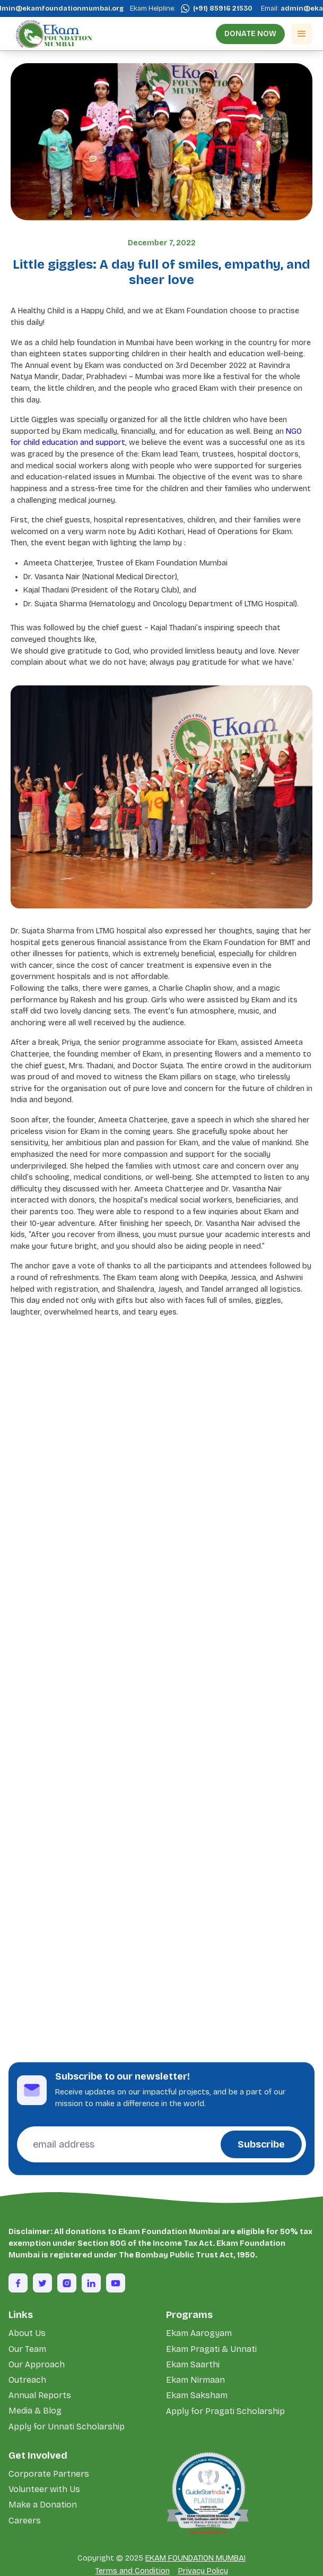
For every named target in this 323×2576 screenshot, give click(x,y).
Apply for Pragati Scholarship (225, 2411)
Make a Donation (42, 2505)
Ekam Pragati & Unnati (211, 2349)
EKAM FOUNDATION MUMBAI (195, 2558)
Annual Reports (39, 2395)
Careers (24, 2520)
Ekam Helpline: (156, 8)
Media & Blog (35, 2411)
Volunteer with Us (44, 2489)
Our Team (27, 2349)
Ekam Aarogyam (199, 2333)
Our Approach (36, 2364)
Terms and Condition (132, 2570)
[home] (51, 33)
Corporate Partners (48, 2474)
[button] (301, 34)
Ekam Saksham (197, 2395)
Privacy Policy (203, 2570)
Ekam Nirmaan (195, 2380)
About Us (27, 2333)
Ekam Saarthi (193, 2364)
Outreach (27, 2380)
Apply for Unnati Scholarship (66, 2427)
